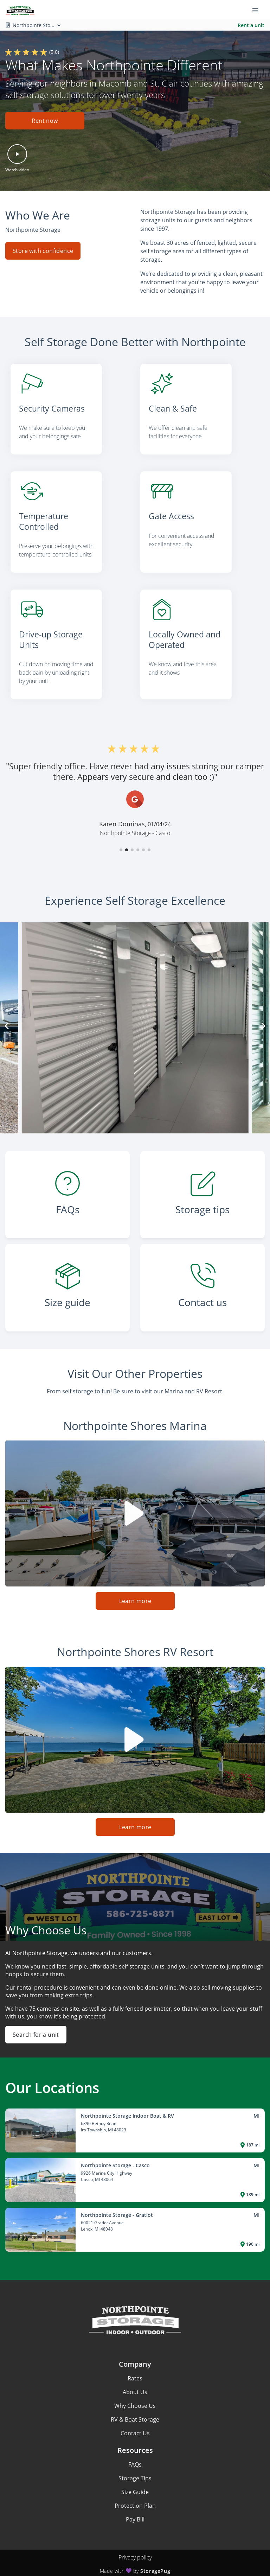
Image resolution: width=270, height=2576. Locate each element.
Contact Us (135, 2424)
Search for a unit (36, 2025)
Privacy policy (135, 2548)
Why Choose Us (135, 2396)
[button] (44, 123)
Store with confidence (43, 250)
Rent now (45, 121)
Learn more (135, 1592)
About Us (135, 2383)
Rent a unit (251, 25)
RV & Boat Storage (135, 2410)
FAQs (135, 2455)
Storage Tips (135, 2469)
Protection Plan (135, 2496)
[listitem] (70, 411)
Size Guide (135, 2483)
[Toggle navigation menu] (258, 10)
